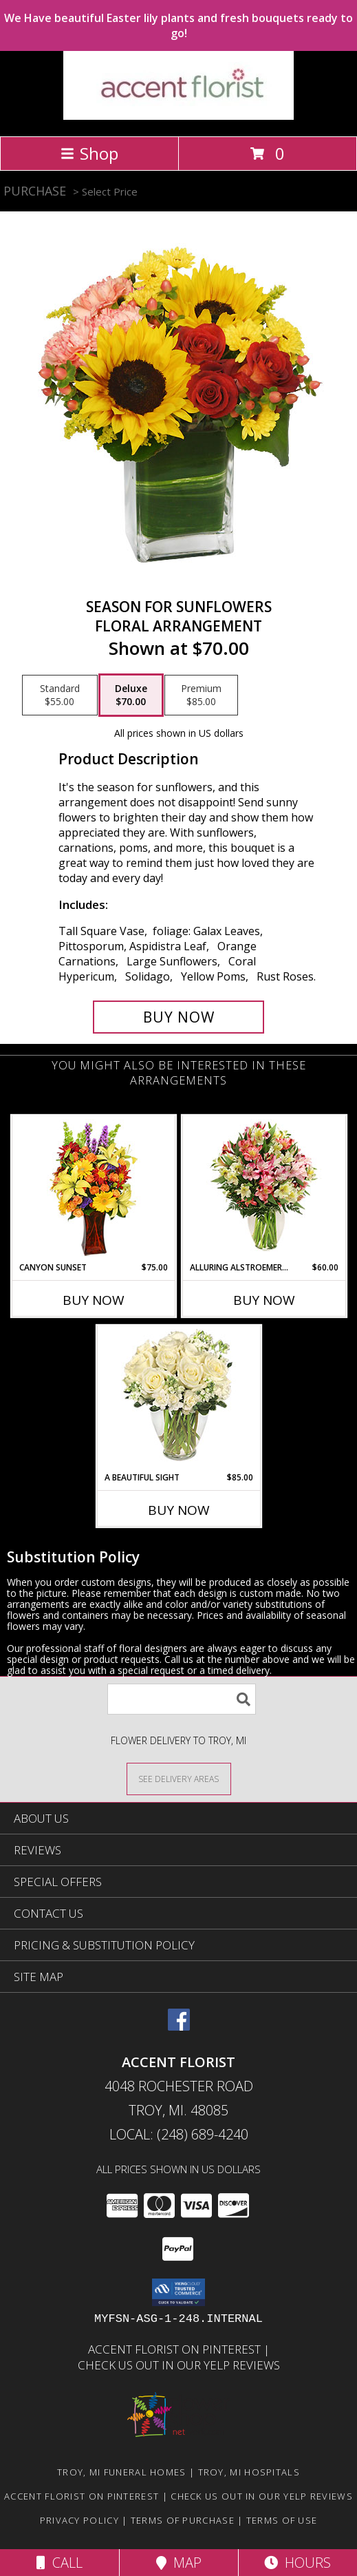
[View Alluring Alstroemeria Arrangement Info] (263, 1189)
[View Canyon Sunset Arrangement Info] (93, 1189)
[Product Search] (181, 1699)
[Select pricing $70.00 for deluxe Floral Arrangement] (131, 695)
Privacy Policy (79, 2520)
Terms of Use (282, 2520)
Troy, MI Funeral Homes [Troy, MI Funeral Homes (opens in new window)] (121, 2472)
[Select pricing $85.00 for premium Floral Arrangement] (201, 695)
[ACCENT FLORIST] (178, 116)
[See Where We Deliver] (179, 1778)
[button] (178, 2292)
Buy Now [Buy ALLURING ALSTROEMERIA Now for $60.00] (264, 1300)
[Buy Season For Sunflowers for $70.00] (179, 1017)
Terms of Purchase (183, 2520)
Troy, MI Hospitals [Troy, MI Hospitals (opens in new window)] (249, 2472)
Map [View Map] (179, 2562)
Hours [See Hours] (297, 2562)
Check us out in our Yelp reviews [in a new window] (179, 2365)
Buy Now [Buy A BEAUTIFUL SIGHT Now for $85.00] (179, 1510)
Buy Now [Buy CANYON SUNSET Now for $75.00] (94, 1300)
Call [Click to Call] (59, 2562)
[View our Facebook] (179, 2026)
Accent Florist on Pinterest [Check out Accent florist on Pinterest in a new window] (175, 2349)
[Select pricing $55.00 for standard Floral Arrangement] (60, 695)
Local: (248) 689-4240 (178, 2134)
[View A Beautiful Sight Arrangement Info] (178, 1399)
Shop (89, 153)
